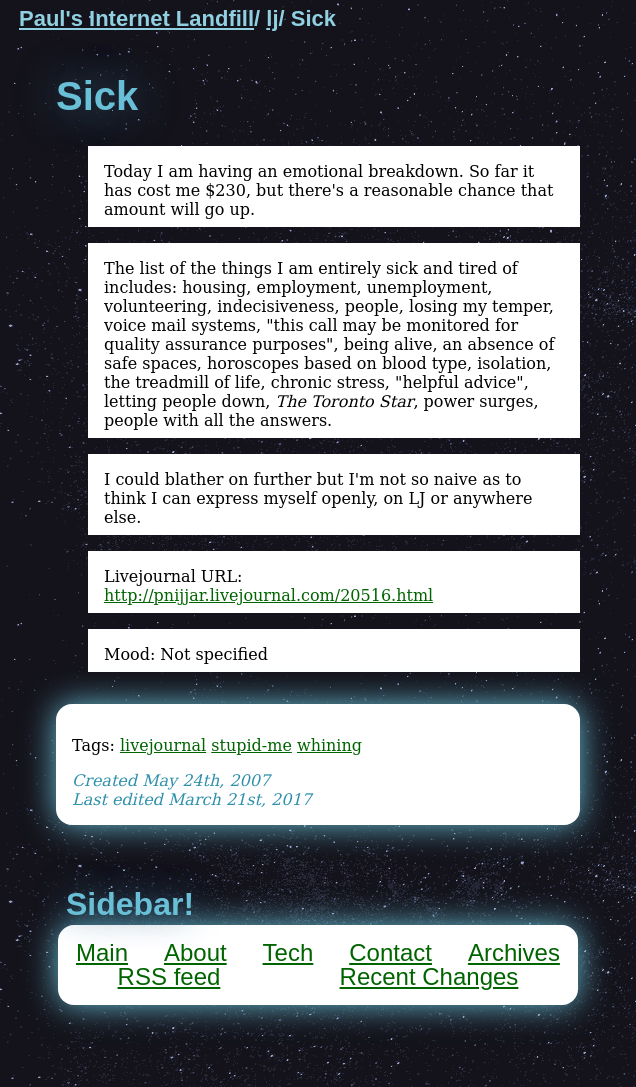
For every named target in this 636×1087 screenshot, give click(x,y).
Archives (514, 952)
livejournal (163, 745)
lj (272, 18)
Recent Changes (429, 976)
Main (102, 952)
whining (329, 745)
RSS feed (169, 976)
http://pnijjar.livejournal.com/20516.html (268, 595)
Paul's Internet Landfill (136, 18)
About (195, 952)
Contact (390, 952)
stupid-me (251, 745)
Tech (288, 952)
